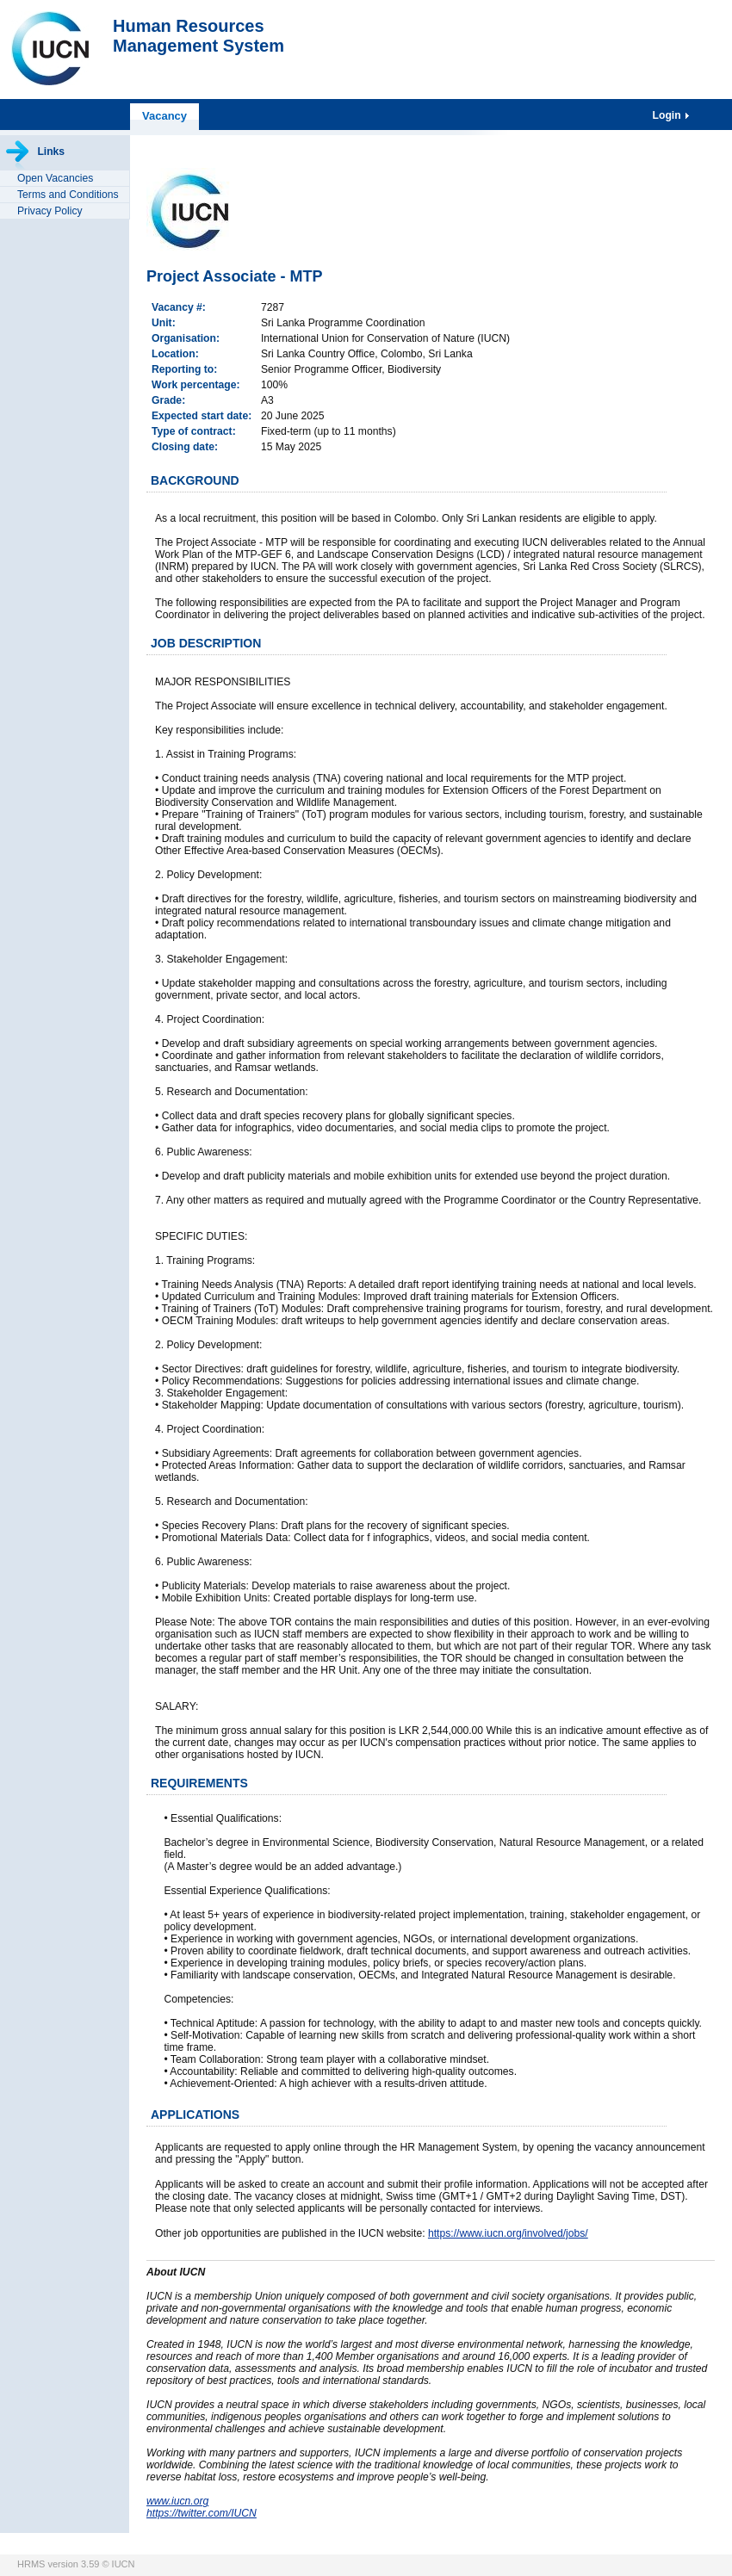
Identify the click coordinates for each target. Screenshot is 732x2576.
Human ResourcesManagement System (198, 35)
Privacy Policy (50, 211)
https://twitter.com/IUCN (201, 2513)
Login (668, 115)
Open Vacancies (55, 178)
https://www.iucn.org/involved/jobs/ (508, 2233)
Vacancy (164, 115)
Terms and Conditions (68, 195)
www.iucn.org (177, 2501)
